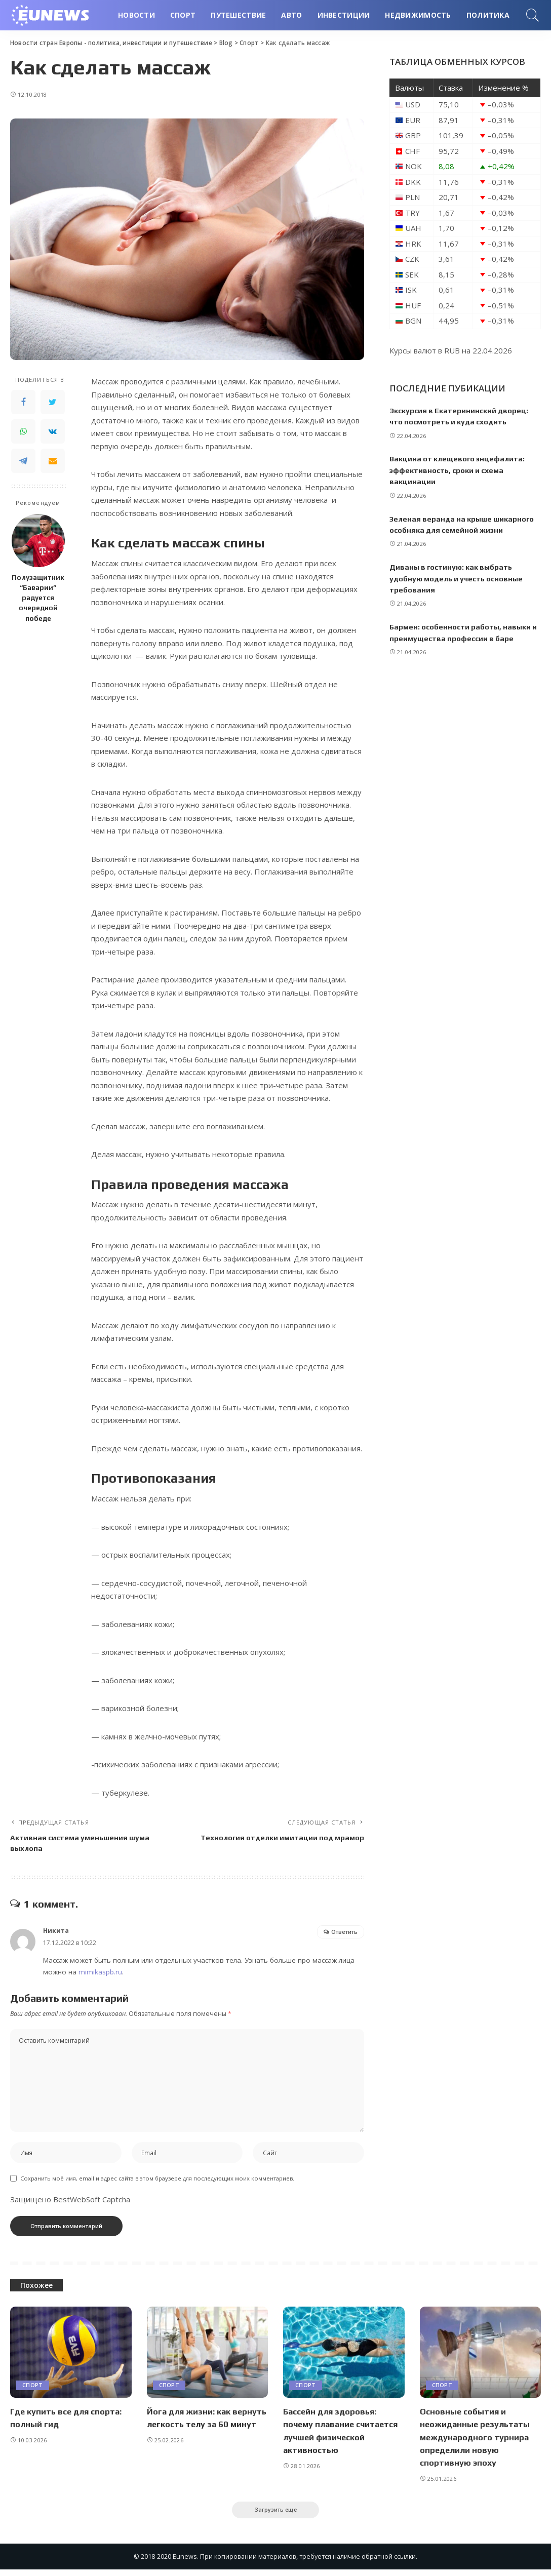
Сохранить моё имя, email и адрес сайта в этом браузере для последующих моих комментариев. (157, 2184)
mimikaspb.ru (100, 1975)
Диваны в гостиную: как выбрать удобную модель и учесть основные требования (458, 578)
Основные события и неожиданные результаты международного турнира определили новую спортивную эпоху (476, 2443)
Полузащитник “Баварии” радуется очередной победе (38, 597)
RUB (452, 350)
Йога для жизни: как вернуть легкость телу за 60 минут (201, 2430)
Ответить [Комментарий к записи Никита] (344, 1935)
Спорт (32, 2392)
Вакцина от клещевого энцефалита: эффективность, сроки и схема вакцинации (458, 470)
